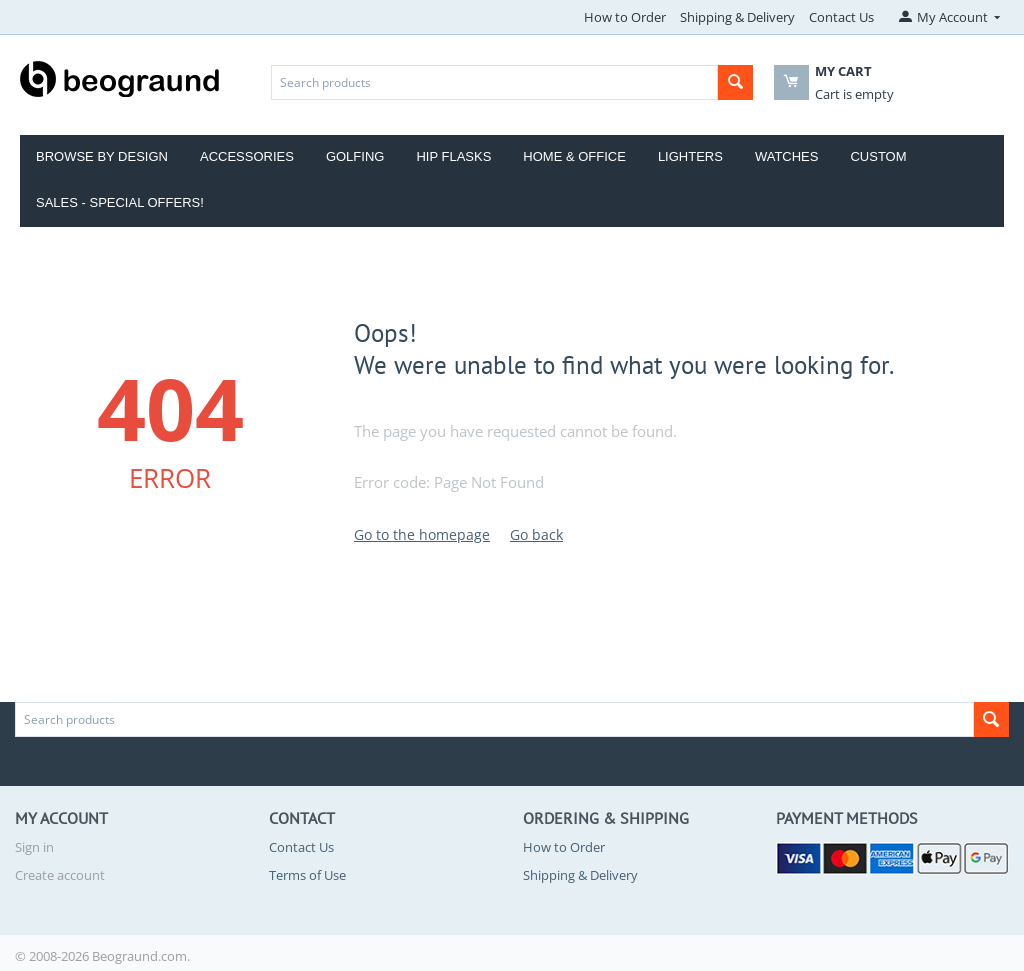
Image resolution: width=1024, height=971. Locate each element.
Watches (787, 156)
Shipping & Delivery (737, 17)
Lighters (690, 156)
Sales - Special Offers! (120, 202)
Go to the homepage (422, 534)
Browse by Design (102, 156)
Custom (878, 156)
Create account (60, 875)
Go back (536, 534)
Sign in (34, 847)
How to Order (625, 17)
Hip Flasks (453, 156)
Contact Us (841, 17)
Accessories (247, 156)
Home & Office (574, 156)
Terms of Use (307, 875)
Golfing (355, 156)
